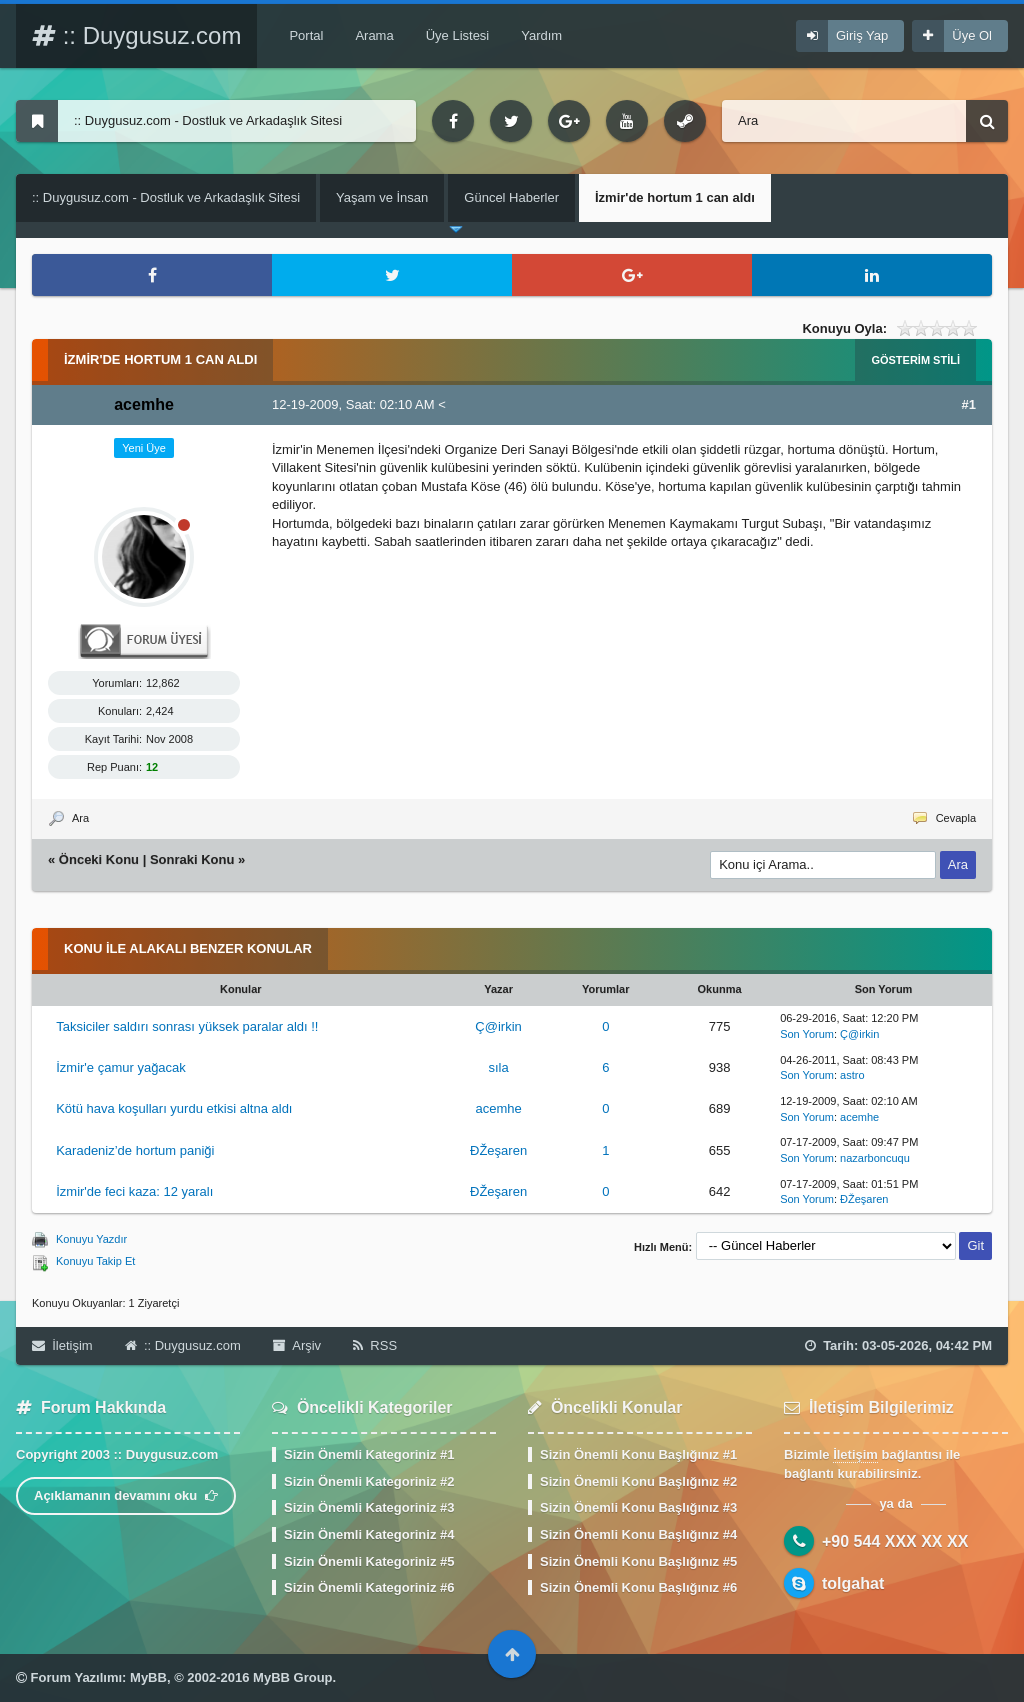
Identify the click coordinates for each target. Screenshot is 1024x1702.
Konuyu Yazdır (91, 1239)
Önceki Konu (99, 859)
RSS (375, 1345)
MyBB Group (292, 1677)
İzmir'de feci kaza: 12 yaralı (134, 1191)
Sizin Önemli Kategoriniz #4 (369, 1534)
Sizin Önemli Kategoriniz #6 (369, 1587)
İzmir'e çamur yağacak (121, 1067)
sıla (498, 1067)
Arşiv (297, 1345)
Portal (306, 35)
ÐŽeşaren (498, 1150)
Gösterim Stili (915, 360)
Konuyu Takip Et (95, 1261)
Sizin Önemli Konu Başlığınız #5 (638, 1561)
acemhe (498, 1108)
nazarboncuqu (875, 1158)
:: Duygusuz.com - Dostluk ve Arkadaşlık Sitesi (166, 197)
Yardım (541, 35)
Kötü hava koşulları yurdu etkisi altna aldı (174, 1108)
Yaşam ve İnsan (382, 197)
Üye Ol (972, 35)
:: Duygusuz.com (136, 35)
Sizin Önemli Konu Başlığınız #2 (638, 1481)
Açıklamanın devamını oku (126, 1495)
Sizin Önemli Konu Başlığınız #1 (638, 1454)
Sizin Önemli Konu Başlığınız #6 (638, 1587)
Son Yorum (807, 1034)
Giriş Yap (862, 35)
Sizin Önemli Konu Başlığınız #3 (638, 1507)
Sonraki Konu (192, 859)
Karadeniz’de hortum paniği (135, 1150)
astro (852, 1075)
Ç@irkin (498, 1026)
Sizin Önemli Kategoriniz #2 (369, 1481)
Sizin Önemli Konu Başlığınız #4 (638, 1534)
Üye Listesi (458, 35)
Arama (374, 35)
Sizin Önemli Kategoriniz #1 (369, 1454)
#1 (969, 404)
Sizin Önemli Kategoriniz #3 (369, 1507)
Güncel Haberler (511, 197)
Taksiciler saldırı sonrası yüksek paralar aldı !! (187, 1026)
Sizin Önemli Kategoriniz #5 (369, 1561)
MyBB (148, 1677)
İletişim (62, 1345)
